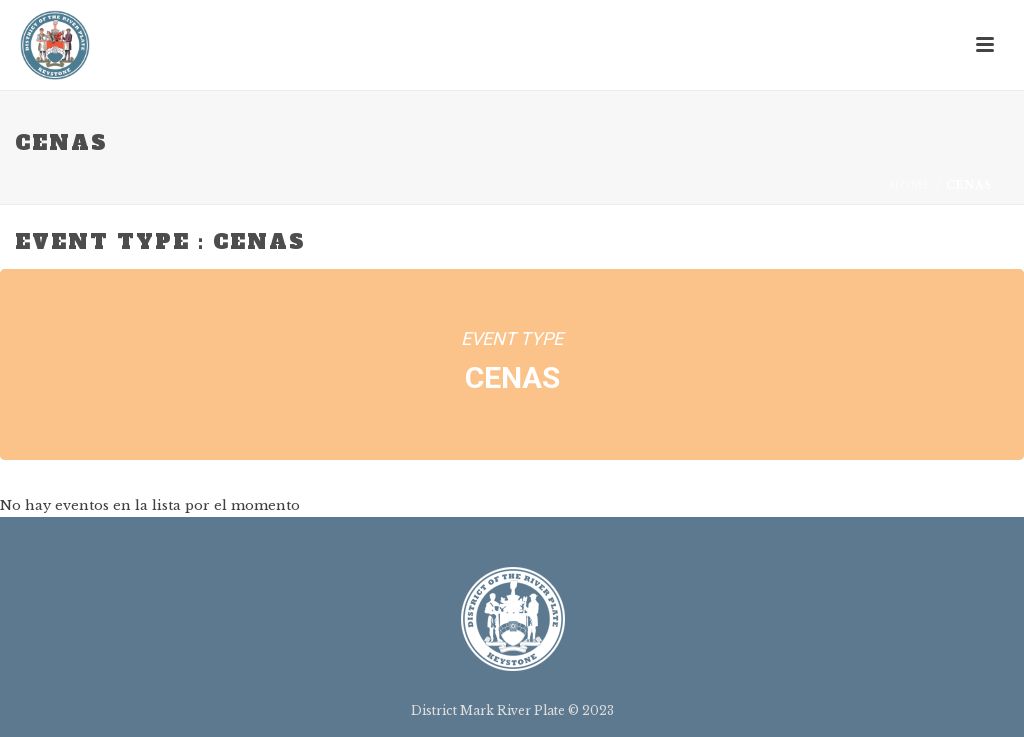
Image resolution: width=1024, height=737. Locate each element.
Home (911, 185)
